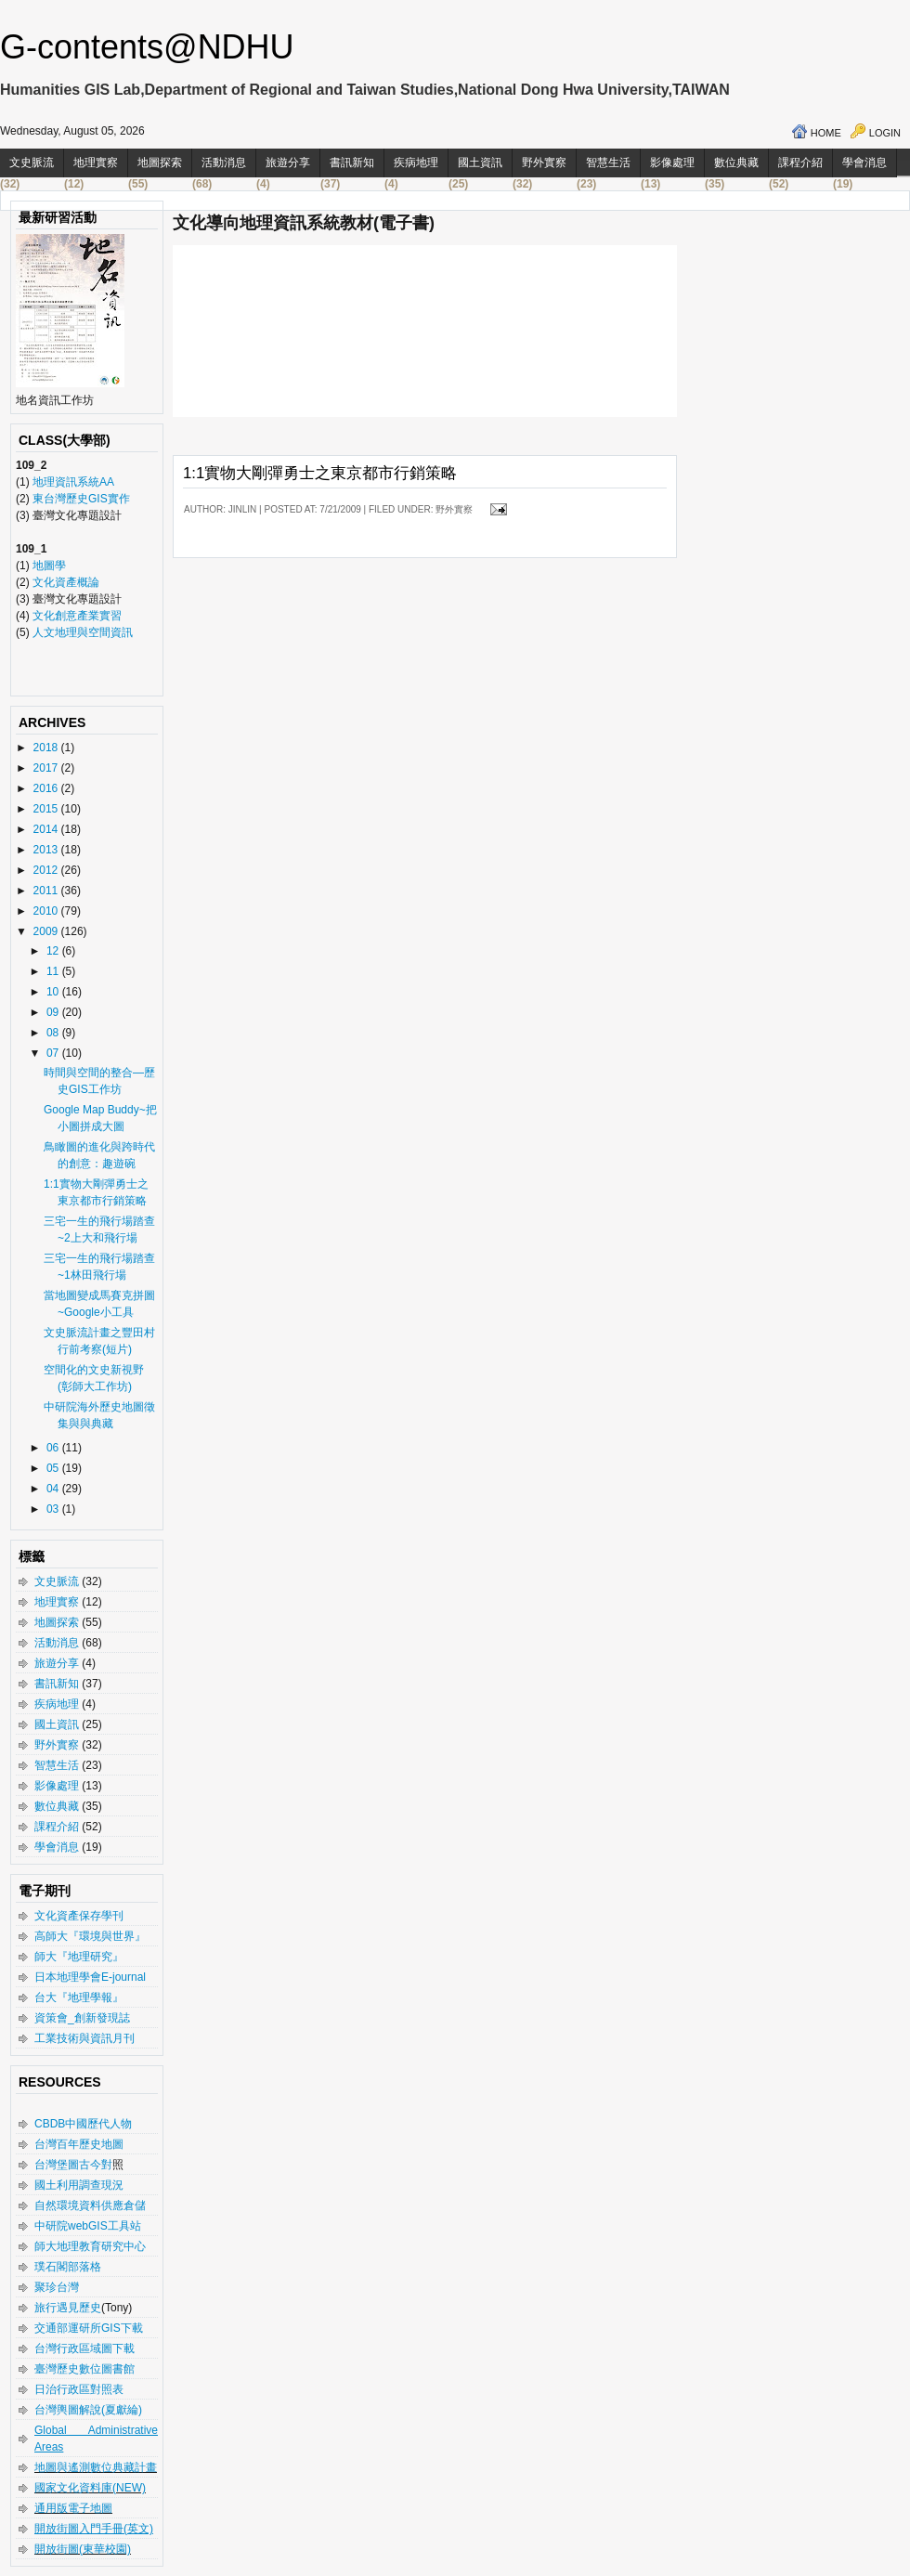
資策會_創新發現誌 (82, 2017)
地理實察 (95, 162)
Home (826, 132)
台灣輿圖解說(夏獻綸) (88, 2409)
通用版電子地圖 (73, 2508)
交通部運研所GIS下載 (88, 2328)
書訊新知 (352, 162)
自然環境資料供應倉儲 (90, 2205)
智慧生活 (608, 162)
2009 (47, 931)
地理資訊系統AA (72, 481)
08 (54, 1032)
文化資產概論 (65, 582)
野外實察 (544, 162)
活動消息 (224, 162)
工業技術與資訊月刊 (84, 2038)
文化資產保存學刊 (79, 1915)
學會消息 (864, 162)
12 (54, 950)
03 (54, 1509)
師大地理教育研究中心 (90, 2246)
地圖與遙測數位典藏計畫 (95, 2467)
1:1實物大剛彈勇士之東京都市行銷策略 (320, 473)
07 (54, 1053)
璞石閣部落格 (67, 2266)
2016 (47, 788)
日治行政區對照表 (79, 2389)
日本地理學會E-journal (90, 1977)
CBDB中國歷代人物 (83, 2123)
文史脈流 (31, 162)
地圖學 (49, 565)
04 (54, 1488)
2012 (47, 870)
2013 (47, 849)
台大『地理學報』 (79, 1997)
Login (885, 132)
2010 (47, 910)
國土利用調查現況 (79, 2185)
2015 (47, 808)
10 (54, 991)
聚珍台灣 (56, 2287)
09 (54, 1012)
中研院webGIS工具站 (87, 2225)
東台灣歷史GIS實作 (81, 498)
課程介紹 (800, 162)
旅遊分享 (288, 162)
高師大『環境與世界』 (90, 1936)
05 (54, 1468)
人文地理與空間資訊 (82, 632)
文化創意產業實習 (77, 615)
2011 (47, 890)
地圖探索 (159, 162)
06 (54, 1447)
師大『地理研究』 (79, 1956)
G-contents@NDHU (147, 47)
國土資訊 (480, 162)
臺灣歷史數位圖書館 (84, 2368)
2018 (47, 747)
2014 (47, 829)
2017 (47, 767)
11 (54, 971)
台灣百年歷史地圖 (79, 2144)
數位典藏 (736, 162)
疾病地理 (416, 162)
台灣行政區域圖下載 (84, 2348)
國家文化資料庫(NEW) (90, 2487)
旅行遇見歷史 (67, 2307)
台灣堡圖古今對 (73, 2164)
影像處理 (672, 162)
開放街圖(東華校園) (82, 2549)
